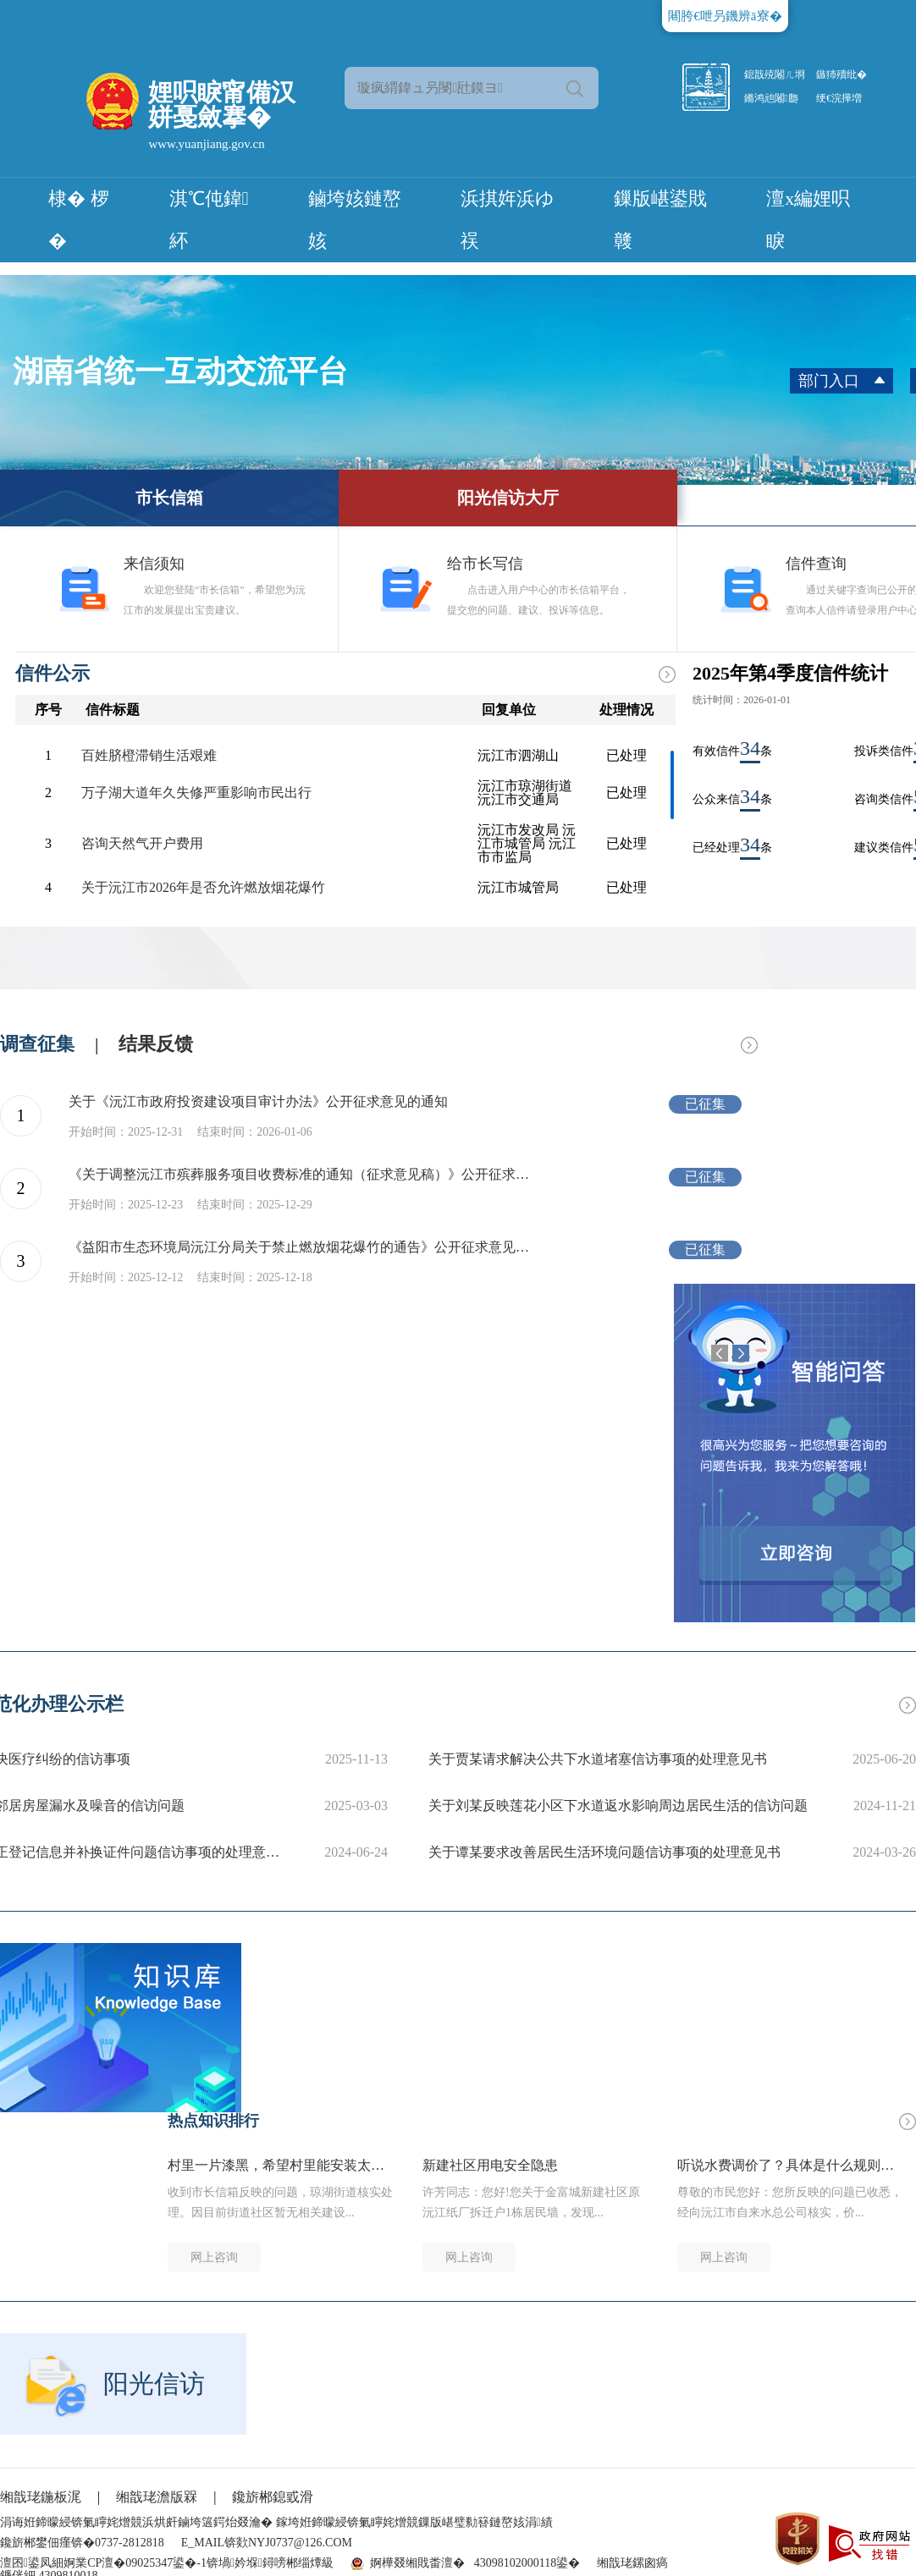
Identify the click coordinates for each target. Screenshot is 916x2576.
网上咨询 (214, 2257)
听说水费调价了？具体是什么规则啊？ (790, 2165)
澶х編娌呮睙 (808, 219)
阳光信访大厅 (508, 497)
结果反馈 (156, 1043)
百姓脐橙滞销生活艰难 (149, 755)
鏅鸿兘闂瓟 (771, 98)
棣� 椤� (78, 219)
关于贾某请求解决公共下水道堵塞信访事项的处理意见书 (597, 1759)
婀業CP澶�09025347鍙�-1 (135, 2563)
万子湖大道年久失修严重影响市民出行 (196, 793)
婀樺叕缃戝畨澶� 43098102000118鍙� (475, 2563)
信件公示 (52, 673)
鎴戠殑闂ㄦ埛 (774, 74)
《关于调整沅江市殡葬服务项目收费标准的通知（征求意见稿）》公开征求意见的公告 (305, 1174)
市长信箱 (169, 497)
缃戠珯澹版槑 (156, 2497)
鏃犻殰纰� (841, 74)
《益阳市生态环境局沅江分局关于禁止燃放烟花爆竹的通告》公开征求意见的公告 (305, 1247)
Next (740, 1353)
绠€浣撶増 (839, 98)
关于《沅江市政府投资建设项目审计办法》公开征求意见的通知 (258, 1102)
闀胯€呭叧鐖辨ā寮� (724, 16)
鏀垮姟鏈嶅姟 (354, 219)
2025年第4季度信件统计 (790, 673)
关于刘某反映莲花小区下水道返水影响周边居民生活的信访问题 (618, 1805)
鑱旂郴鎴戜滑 (272, 2497)
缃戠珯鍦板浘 (40, 2497)
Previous (719, 1353)
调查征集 (37, 1043)
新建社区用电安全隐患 (490, 2165)
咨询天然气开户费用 (142, 843)
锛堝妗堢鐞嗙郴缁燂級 (270, 2563)
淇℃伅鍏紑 (209, 219)
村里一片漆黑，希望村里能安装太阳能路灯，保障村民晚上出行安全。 (281, 2165)
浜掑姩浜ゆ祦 (508, 219)
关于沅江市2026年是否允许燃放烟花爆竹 (203, 887)
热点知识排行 (213, 2120)
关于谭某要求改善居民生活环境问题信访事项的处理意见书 (604, 1852)
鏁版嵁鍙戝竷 (660, 219)
